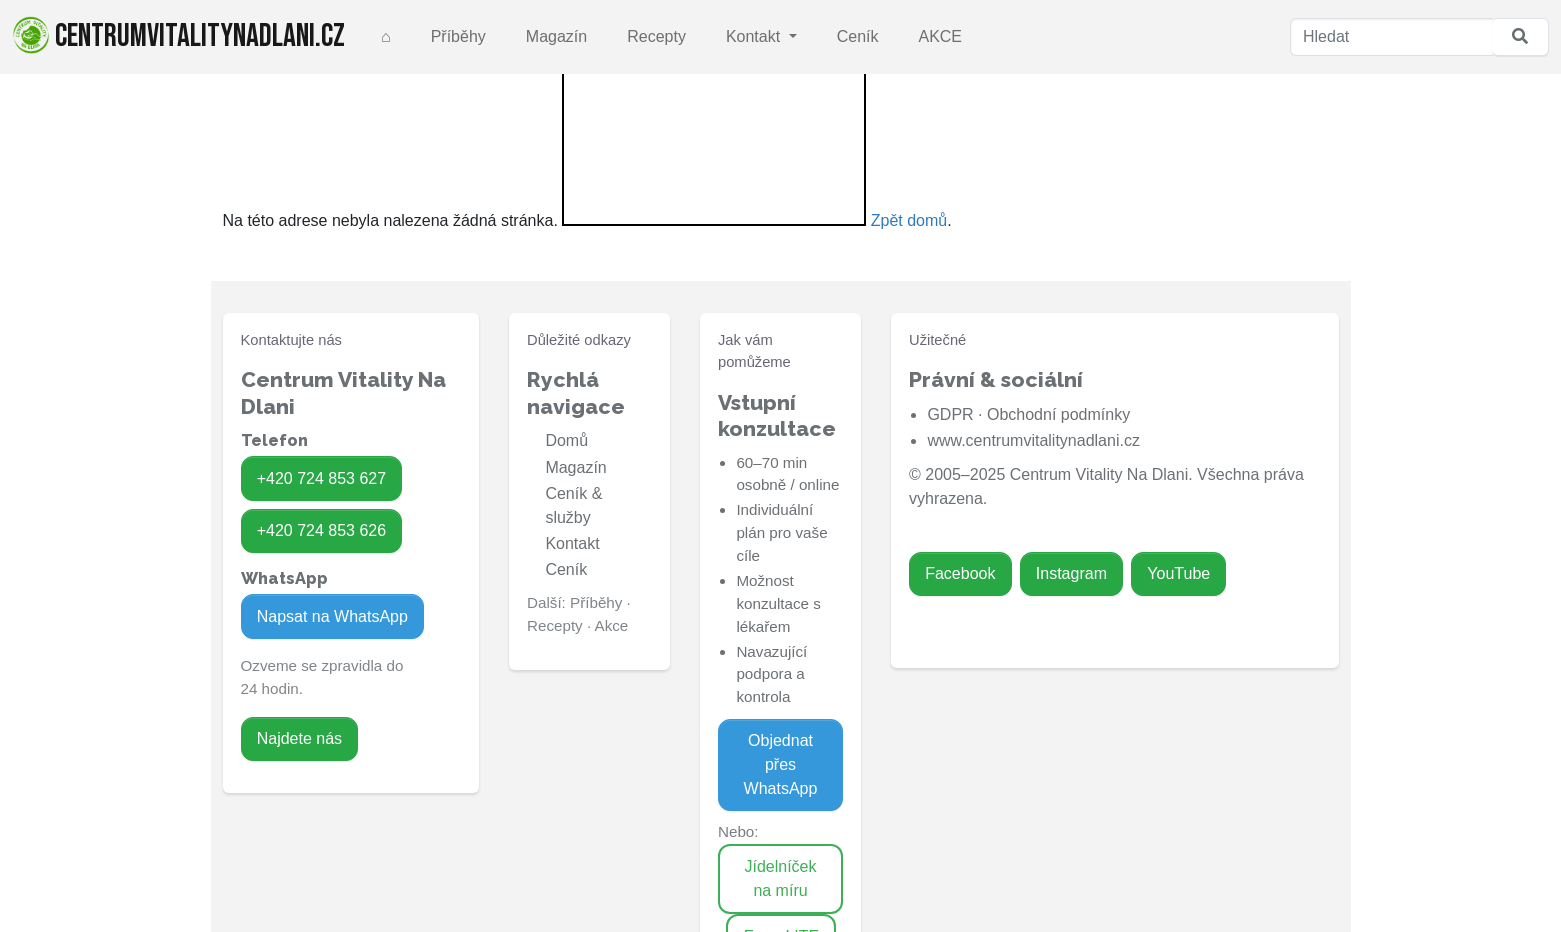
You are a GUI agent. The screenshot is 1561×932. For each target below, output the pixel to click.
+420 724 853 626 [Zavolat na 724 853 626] (321, 530)
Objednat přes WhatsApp (781, 764)
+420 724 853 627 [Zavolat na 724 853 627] (321, 478)
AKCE (940, 36)
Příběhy (458, 36)
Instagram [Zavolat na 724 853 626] (1071, 573)
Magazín (556, 36)
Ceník (858, 36)
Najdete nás (299, 738)
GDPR (950, 414)
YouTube (1178, 573)
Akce (612, 625)
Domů (566, 440)
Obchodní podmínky (1058, 414)
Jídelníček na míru (780, 878)
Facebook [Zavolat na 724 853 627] (960, 573)
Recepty (656, 36)
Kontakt (755, 36)
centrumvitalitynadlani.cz (178, 36)
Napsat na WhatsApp (332, 616)
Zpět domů (909, 220)
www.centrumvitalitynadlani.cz (1033, 440)
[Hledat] (1391, 37)
